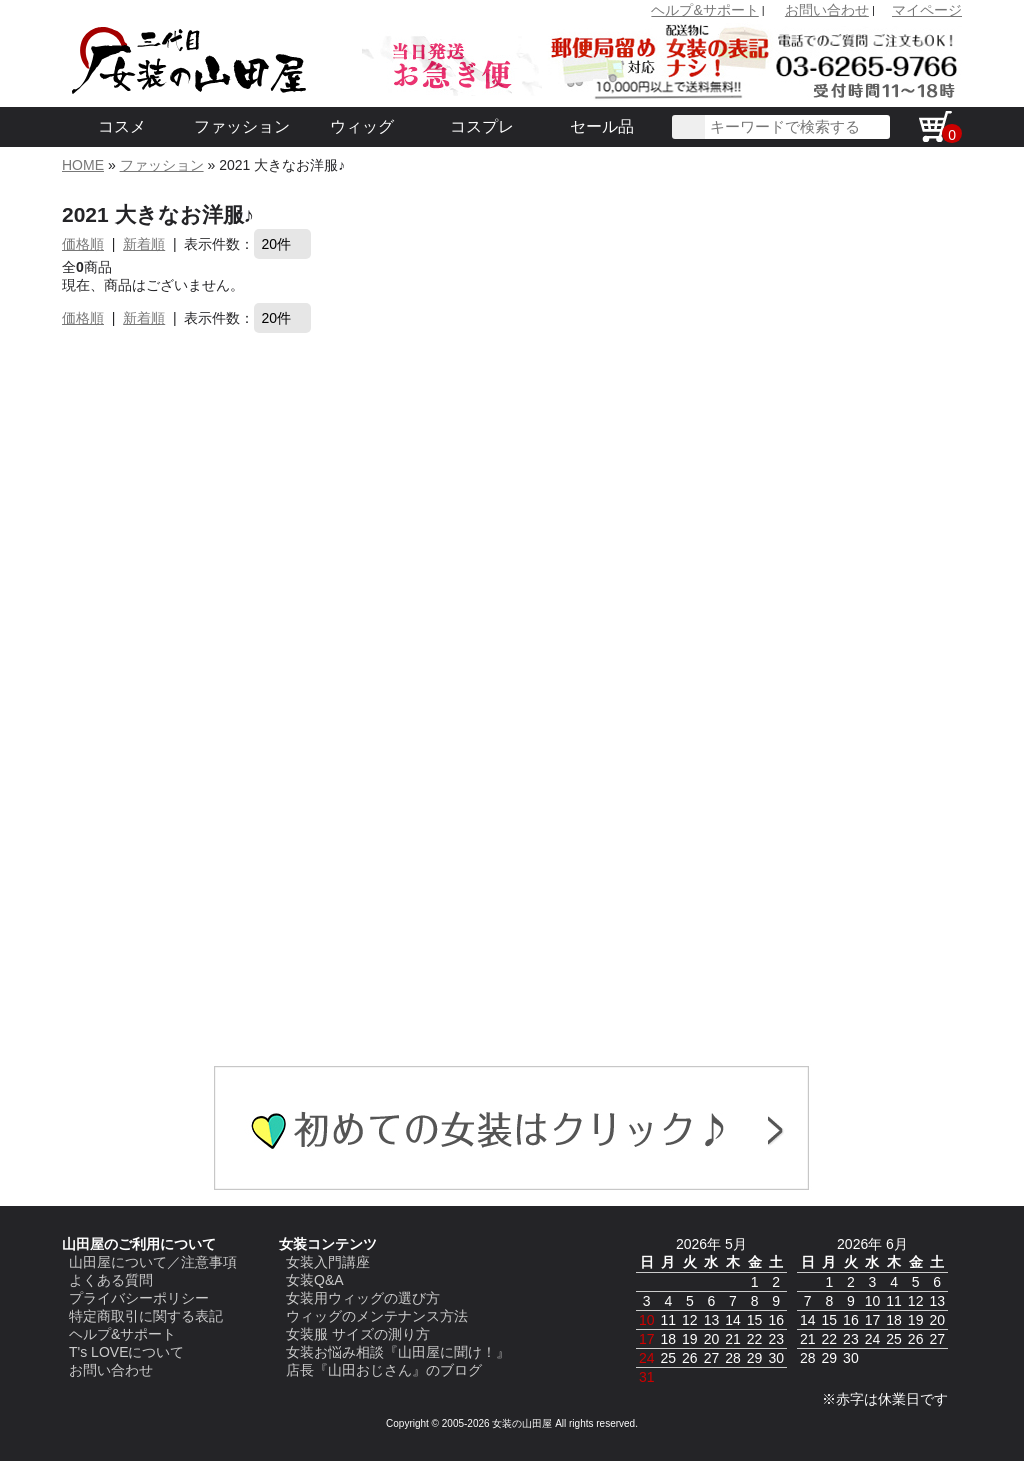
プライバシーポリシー (139, 1298)
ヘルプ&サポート (704, 10)
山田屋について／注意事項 (153, 1262)
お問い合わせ (827, 10)
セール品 (602, 126)
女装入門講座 (328, 1262)
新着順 (144, 244)
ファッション (242, 126)
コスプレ (482, 126)
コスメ (122, 126)
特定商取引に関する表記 (146, 1316)
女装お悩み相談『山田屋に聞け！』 (398, 1352)
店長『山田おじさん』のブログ (384, 1370)
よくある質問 (111, 1280)
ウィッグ (362, 126)
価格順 (83, 244)
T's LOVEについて (126, 1352)
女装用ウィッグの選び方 (363, 1298)
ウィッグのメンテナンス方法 (377, 1316)
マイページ (927, 10)
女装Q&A (315, 1280)
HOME (83, 165)
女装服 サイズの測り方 (358, 1334)
